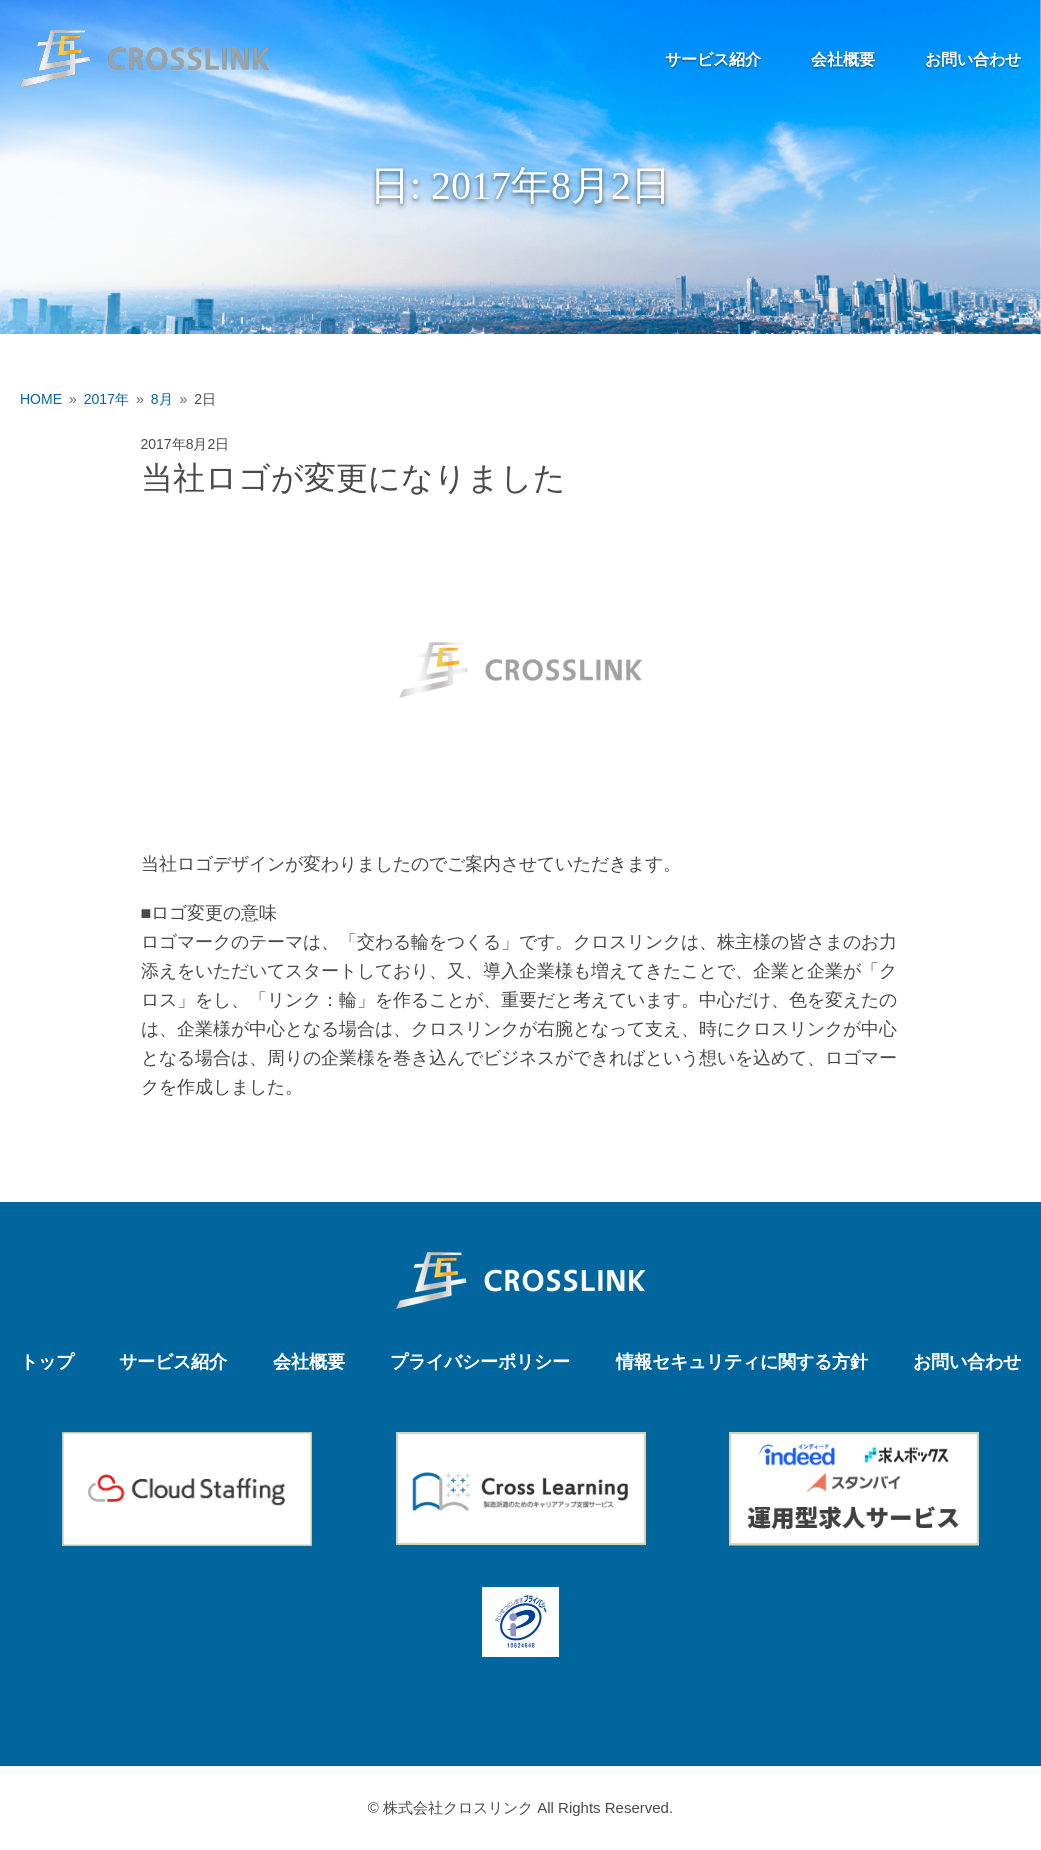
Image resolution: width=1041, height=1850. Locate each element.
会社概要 (843, 59)
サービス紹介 (713, 59)
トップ (47, 1362)
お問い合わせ (973, 59)
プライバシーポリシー (480, 1362)
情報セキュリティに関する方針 (742, 1362)
